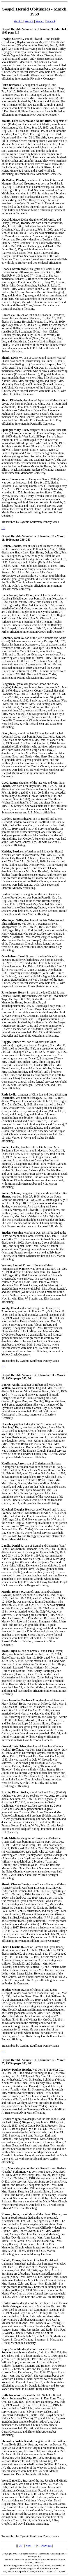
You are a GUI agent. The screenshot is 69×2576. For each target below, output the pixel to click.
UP (3, 528)
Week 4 (50, 21)
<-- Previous (44, 2545)
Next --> (31, 2545)
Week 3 (40, 21)
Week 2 (29, 21)
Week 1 (18, 21)
